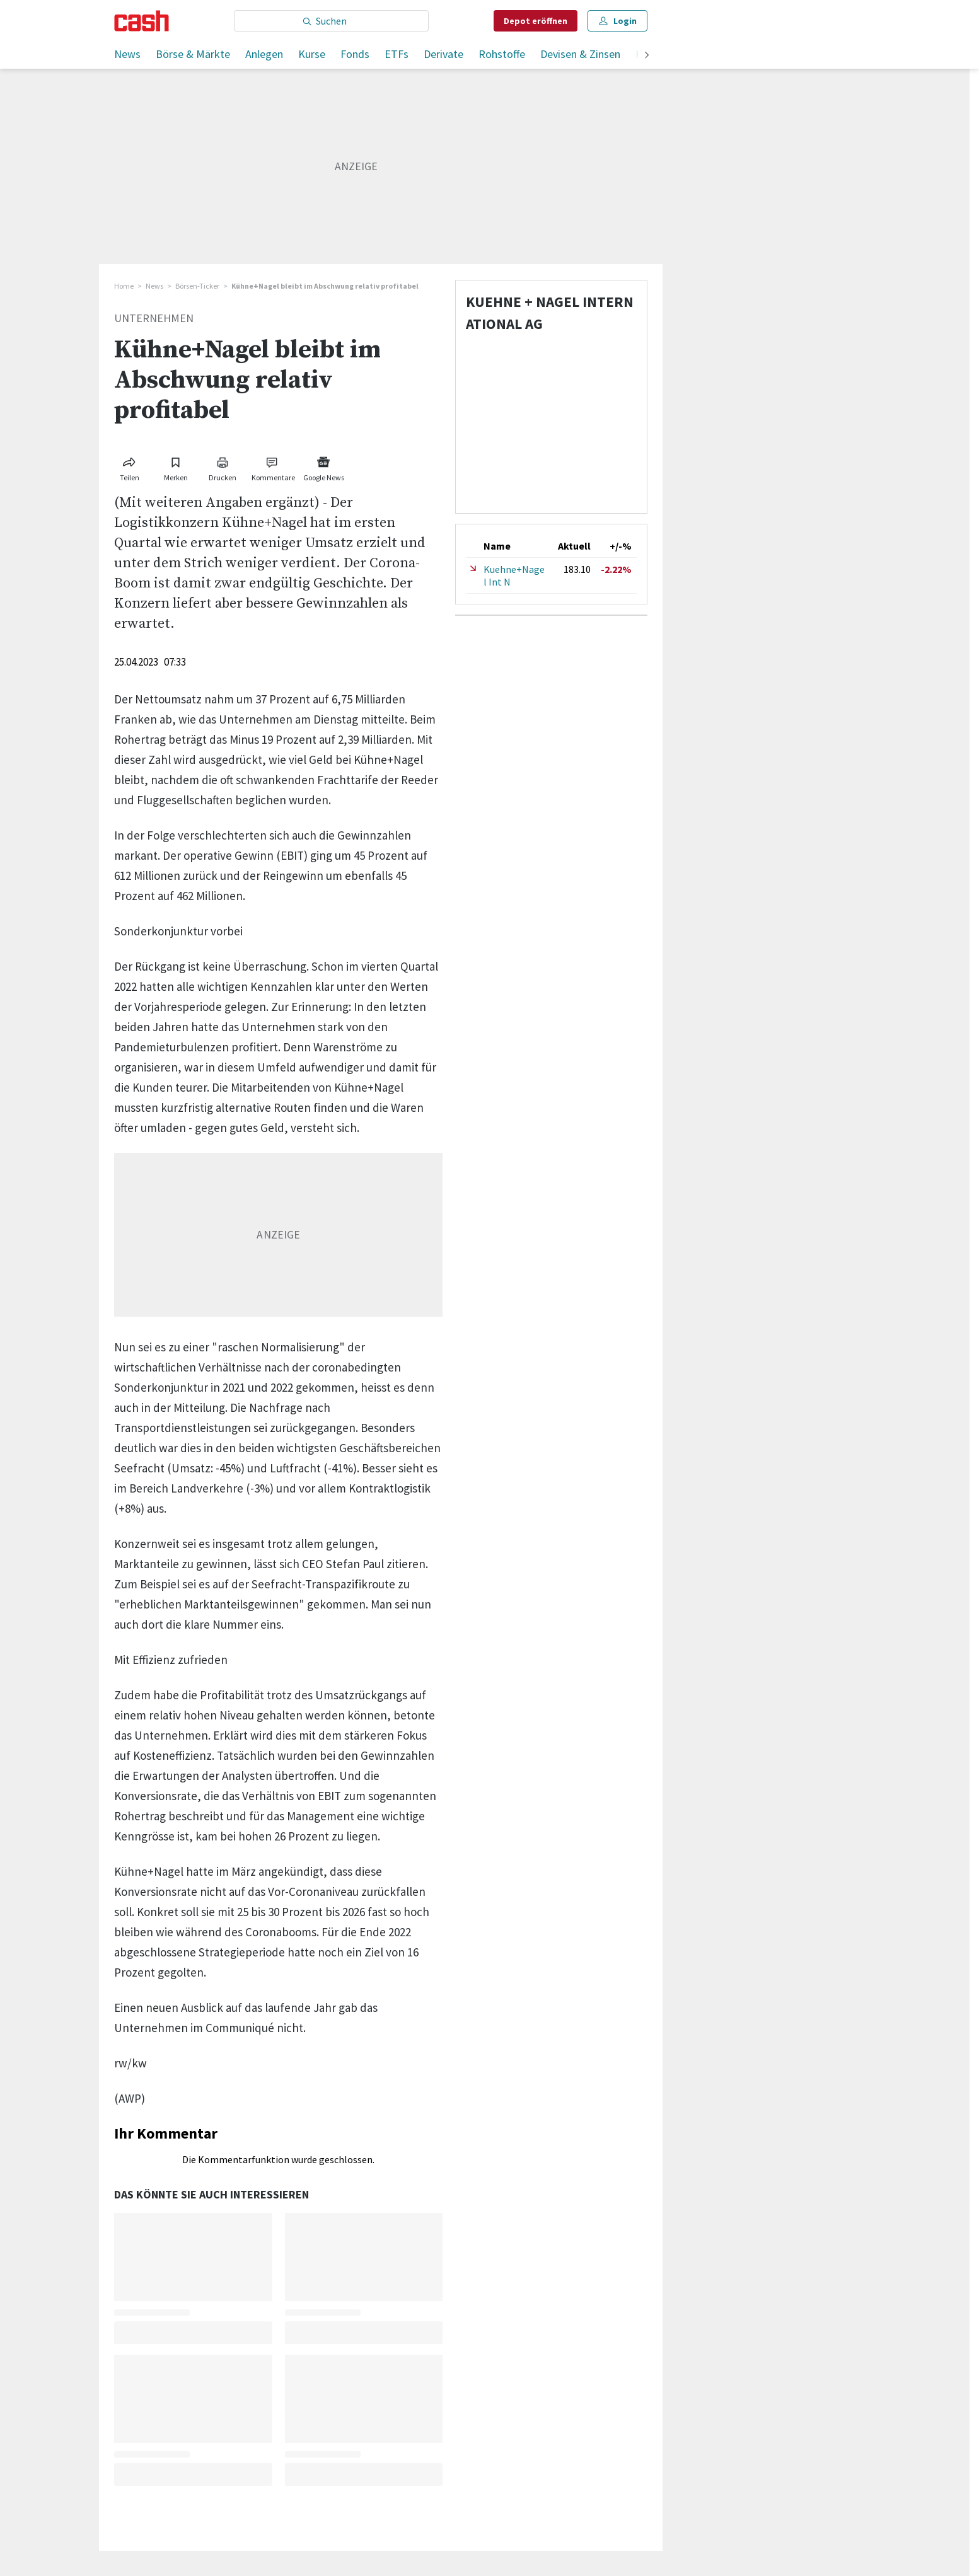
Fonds (354, 54)
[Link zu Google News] (323, 467)
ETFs (396, 54)
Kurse (311, 54)
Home (124, 286)
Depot (535, 20)
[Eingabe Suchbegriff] (331, 21)
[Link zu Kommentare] (273, 467)
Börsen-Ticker (197, 286)
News (127, 54)
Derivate (443, 54)
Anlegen (264, 54)
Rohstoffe (501, 54)
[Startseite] (141, 21)
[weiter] (646, 55)
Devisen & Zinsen (580, 54)
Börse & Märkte (193, 54)
